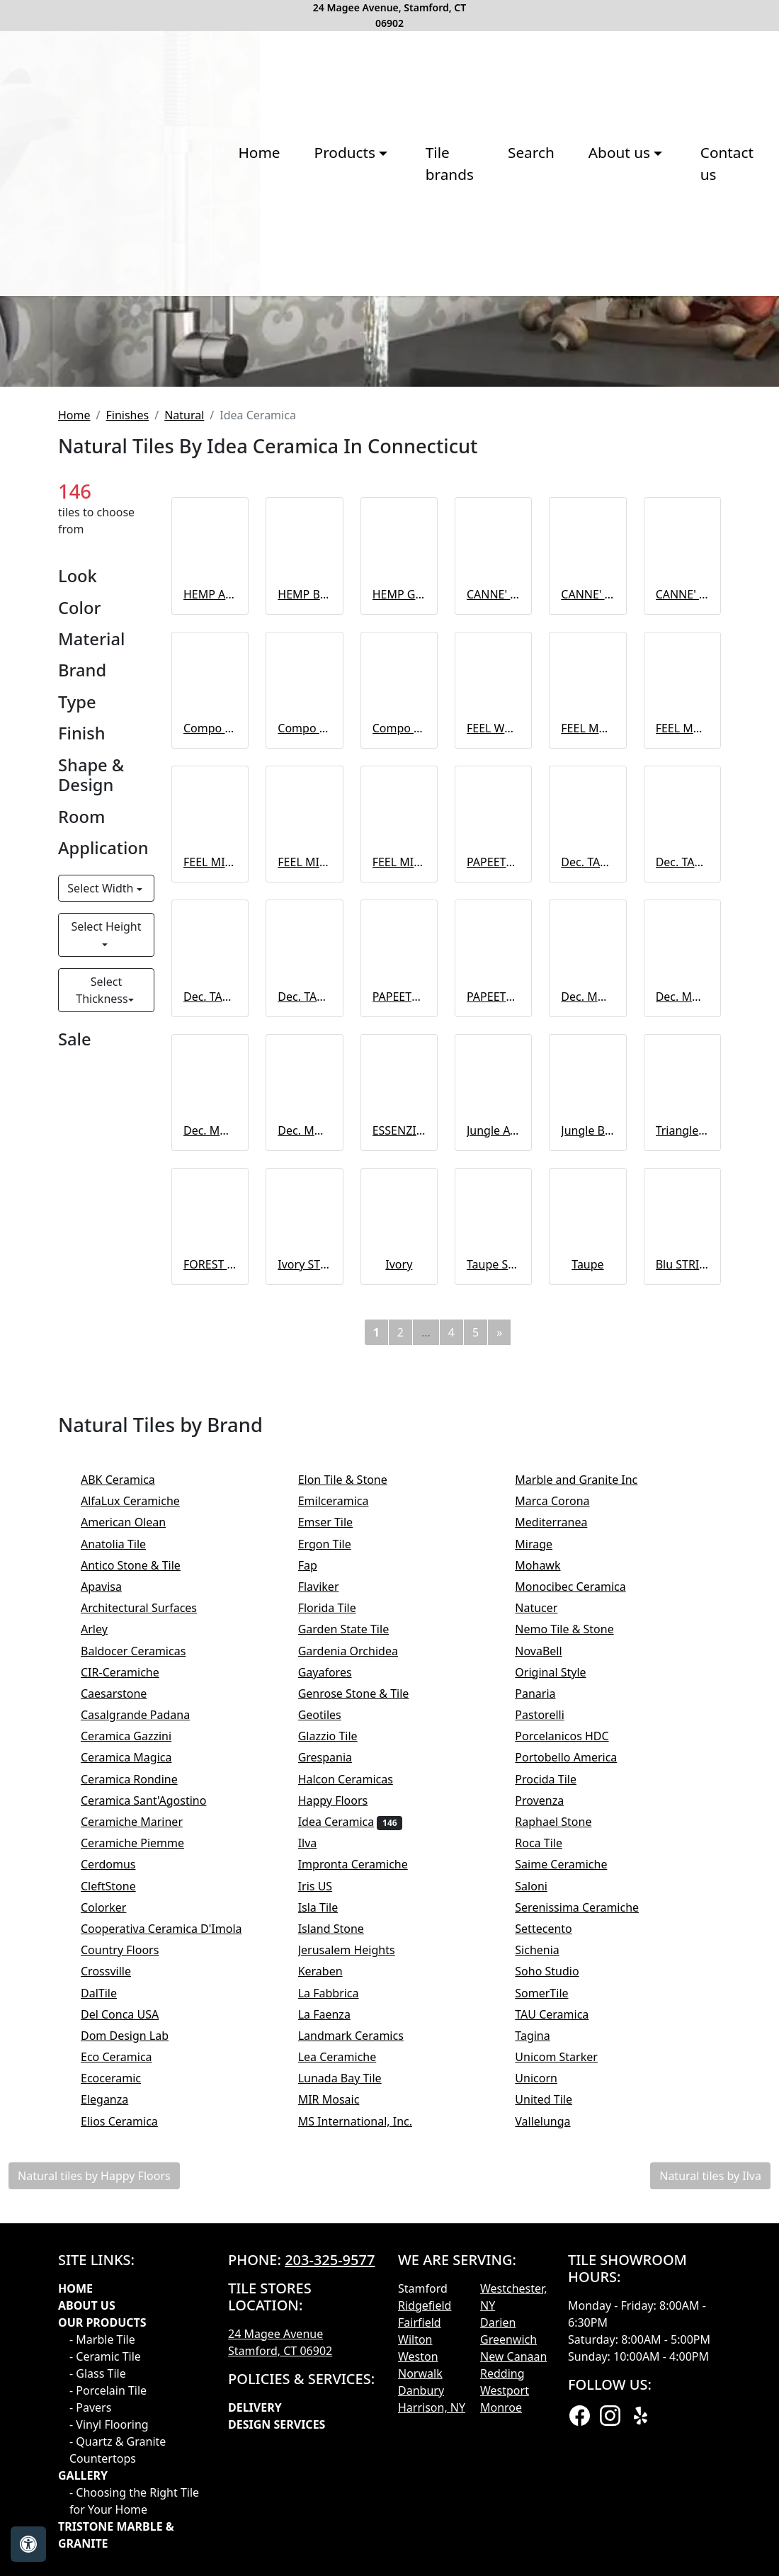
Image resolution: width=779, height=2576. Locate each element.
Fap (317, 1894)
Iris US (327, 2215)
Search (428, 312)
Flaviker (333, 1916)
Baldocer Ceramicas (143, 1979)
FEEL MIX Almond (399, 1191)
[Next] (499, 1661)
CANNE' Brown (587, 923)
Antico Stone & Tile (140, 1894)
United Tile (555, 2428)
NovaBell (553, 1979)
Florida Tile (339, 1937)
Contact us (634, 312)
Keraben (332, 2300)
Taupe (587, 1593)
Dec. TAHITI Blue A (587, 1191)
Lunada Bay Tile (354, 2407)
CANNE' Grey (682, 923)
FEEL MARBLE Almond (682, 1057)
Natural (184, 743)
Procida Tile (557, 2108)
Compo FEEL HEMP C (399, 1057)
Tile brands (333, 312)
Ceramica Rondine (143, 2108)
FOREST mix (210, 1593)
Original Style (564, 2001)
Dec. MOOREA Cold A (587, 1325)
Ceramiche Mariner (141, 2151)
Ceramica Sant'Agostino (158, 2130)
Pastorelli (554, 2044)
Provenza (553, 2130)
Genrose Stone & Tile (368, 2023)
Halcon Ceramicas (357, 2108)
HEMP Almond (210, 923)
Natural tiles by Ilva (710, 2505)
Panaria (549, 2023)
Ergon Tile (339, 1872)
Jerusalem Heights (356, 2279)
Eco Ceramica (126, 2386)
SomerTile (551, 2322)
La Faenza (338, 2343)
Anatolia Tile (123, 1872)
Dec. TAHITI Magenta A (210, 1325)
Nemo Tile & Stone (578, 1958)
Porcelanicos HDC (576, 2065)
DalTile (110, 2322)
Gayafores (339, 2001)
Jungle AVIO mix (493, 1460)
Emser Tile (335, 1851)
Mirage (548, 1872)
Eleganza (114, 2428)
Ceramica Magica (136, 2086)
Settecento (558, 2258)
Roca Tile (550, 2172)
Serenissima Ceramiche (586, 2237)
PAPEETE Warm (493, 1325)
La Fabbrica (342, 2322)
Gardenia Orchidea (360, 1979)
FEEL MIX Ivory (210, 1191)
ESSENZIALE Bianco (399, 1460)
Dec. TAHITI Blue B (682, 1191)
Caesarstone (123, 2023)
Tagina (544, 2365)
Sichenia (549, 2279)
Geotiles (329, 2044)
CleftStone (120, 2215)
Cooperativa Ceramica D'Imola (176, 2258)
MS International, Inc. (367, 2450)
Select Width (101, 1217)
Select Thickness (101, 1319)
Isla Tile (330, 2237)
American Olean (133, 1851)
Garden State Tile (355, 1958)
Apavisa (115, 1916)
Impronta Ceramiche (364, 2193)
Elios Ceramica (133, 2450)
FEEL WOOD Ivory (493, 1057)
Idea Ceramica (350, 2151)
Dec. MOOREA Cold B (682, 1325)
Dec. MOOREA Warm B (304, 1460)
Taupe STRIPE (493, 1593)
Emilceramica (347, 1830)
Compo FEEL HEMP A (210, 1057)
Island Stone (343, 2258)
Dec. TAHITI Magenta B (304, 1325)
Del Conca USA (129, 2343)
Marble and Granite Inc (588, 1809)
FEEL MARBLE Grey (587, 1057)
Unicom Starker (568, 2386)
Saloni (545, 2215)
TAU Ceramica (566, 2343)
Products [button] (216, 312)
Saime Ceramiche (575, 2193)
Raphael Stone (565, 2151)
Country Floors (132, 2279)
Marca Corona (561, 1830)
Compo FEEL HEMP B (304, 1057)
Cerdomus (120, 2193)
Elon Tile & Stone (354, 1809)
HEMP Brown (304, 923)
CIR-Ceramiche (134, 2001)
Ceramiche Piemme (146, 2172)
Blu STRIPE (682, 1593)
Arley (106, 1958)
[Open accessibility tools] (28, 2544)
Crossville (115, 2300)
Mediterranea (560, 1851)
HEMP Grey (399, 923)
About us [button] (519, 312)
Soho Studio (559, 2300)
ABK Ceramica (132, 1809)
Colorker (113, 2237)
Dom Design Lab (136, 2365)
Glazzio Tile (337, 2065)
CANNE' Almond (493, 923)
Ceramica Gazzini (140, 2065)
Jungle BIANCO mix (587, 1460)
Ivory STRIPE (304, 1593)
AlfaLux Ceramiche (142, 1830)
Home (128, 312)
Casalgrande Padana (149, 2044)
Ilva (319, 2172)
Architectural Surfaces (148, 1937)
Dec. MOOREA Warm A (210, 1460)
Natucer (548, 1937)
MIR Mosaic (340, 2428)
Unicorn (548, 2407)
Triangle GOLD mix (682, 1460)
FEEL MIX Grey (304, 1191)
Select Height (106, 1256)
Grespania (337, 2086)
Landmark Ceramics (363, 2365)
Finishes (127, 743)
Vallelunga (554, 2450)
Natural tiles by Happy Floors (94, 2505)
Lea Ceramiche (349, 2386)
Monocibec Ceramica (584, 1916)
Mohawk (549, 1894)
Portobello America (580, 2086)
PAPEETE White (493, 1191)
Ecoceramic (122, 2407)
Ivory (398, 1593)
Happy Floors (347, 2130)
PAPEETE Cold (399, 1325)
